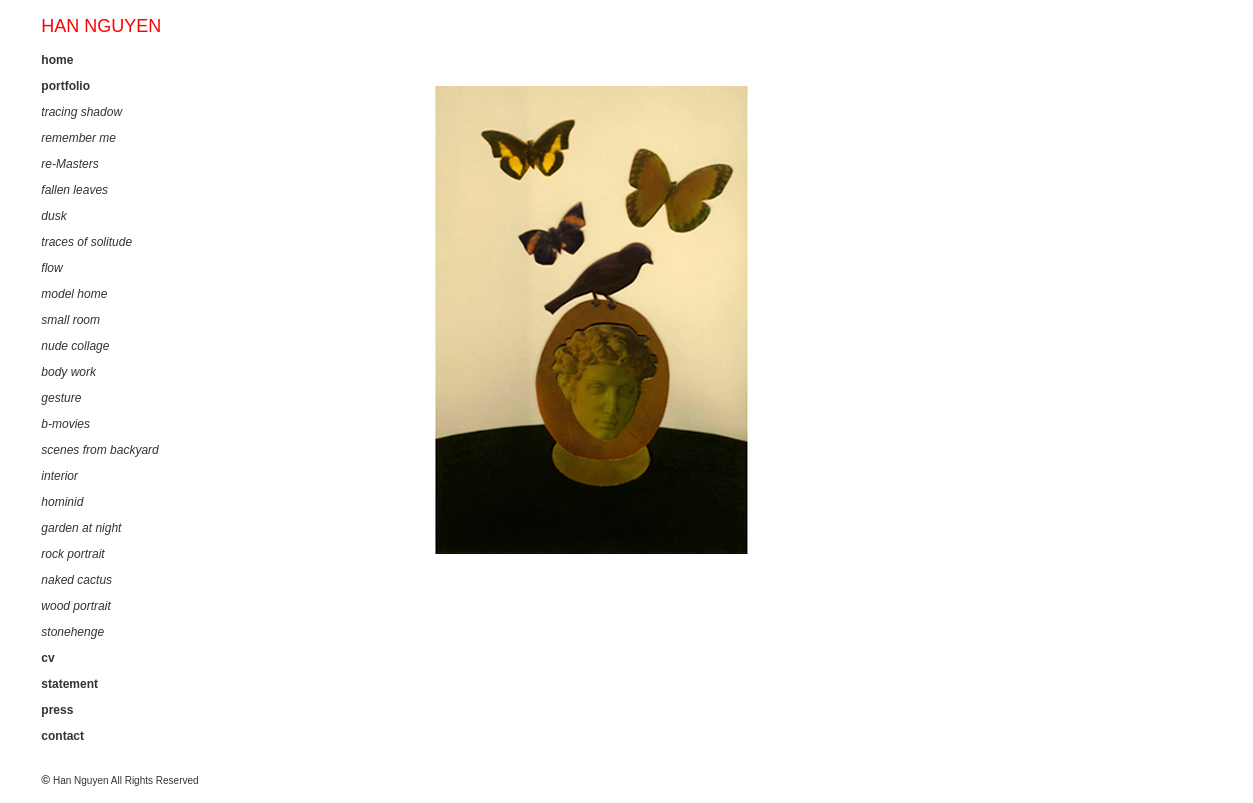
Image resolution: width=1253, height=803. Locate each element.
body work (68, 372)
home (57, 60)
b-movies (65, 424)
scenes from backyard (99, 450)
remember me (78, 138)
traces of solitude (86, 242)
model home (74, 294)
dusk (53, 216)
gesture (61, 398)
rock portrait (72, 554)
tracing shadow (81, 112)
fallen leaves (74, 190)
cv (47, 658)
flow (51, 268)
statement (69, 684)
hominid (62, 502)
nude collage (75, 346)
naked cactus (76, 580)
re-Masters (69, 164)
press (57, 710)
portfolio (65, 86)
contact (62, 736)
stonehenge (72, 632)
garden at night (81, 528)
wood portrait (75, 606)
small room (70, 320)
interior (59, 476)
